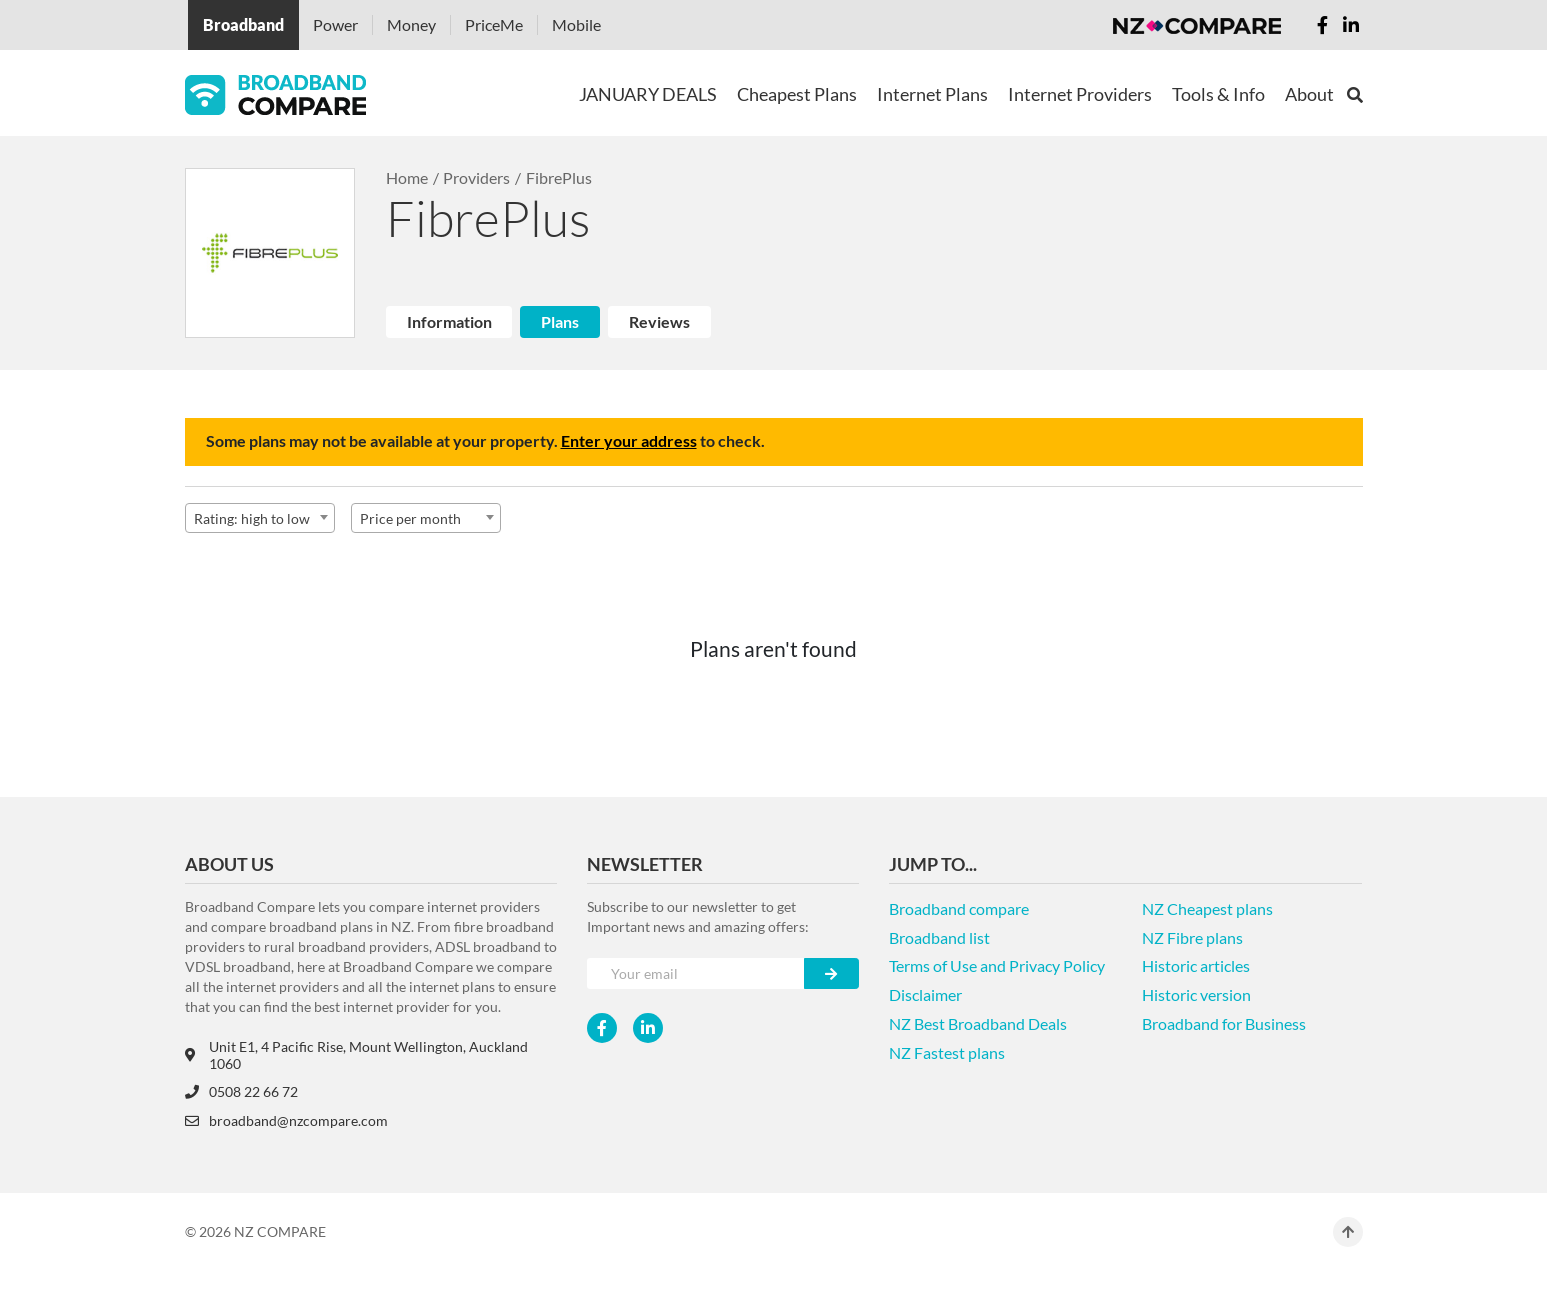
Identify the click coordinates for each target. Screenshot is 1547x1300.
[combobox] (260, 518)
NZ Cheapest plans (1207, 908)
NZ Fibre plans (1192, 937)
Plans (560, 321)
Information (449, 321)
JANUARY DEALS (648, 94)
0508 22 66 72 (241, 1091)
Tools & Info (1218, 94)
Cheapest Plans (797, 94)
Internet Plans (932, 94)
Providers (476, 177)
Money (411, 24)
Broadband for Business (1224, 1023)
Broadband (243, 24)
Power (335, 24)
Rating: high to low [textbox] (252, 518)
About (1309, 94)
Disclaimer (925, 994)
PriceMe (494, 24)
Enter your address (629, 440)
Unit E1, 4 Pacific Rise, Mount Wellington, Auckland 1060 (356, 1055)
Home (407, 177)
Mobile (576, 24)
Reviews (659, 321)
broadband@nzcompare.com (286, 1120)
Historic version (1196, 994)
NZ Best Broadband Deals (978, 1023)
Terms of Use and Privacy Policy (997, 965)
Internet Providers (1080, 94)
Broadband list (939, 937)
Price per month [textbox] (410, 518)
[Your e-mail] (695, 973)
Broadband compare (959, 908)
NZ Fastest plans (947, 1052)
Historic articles (1196, 965)
